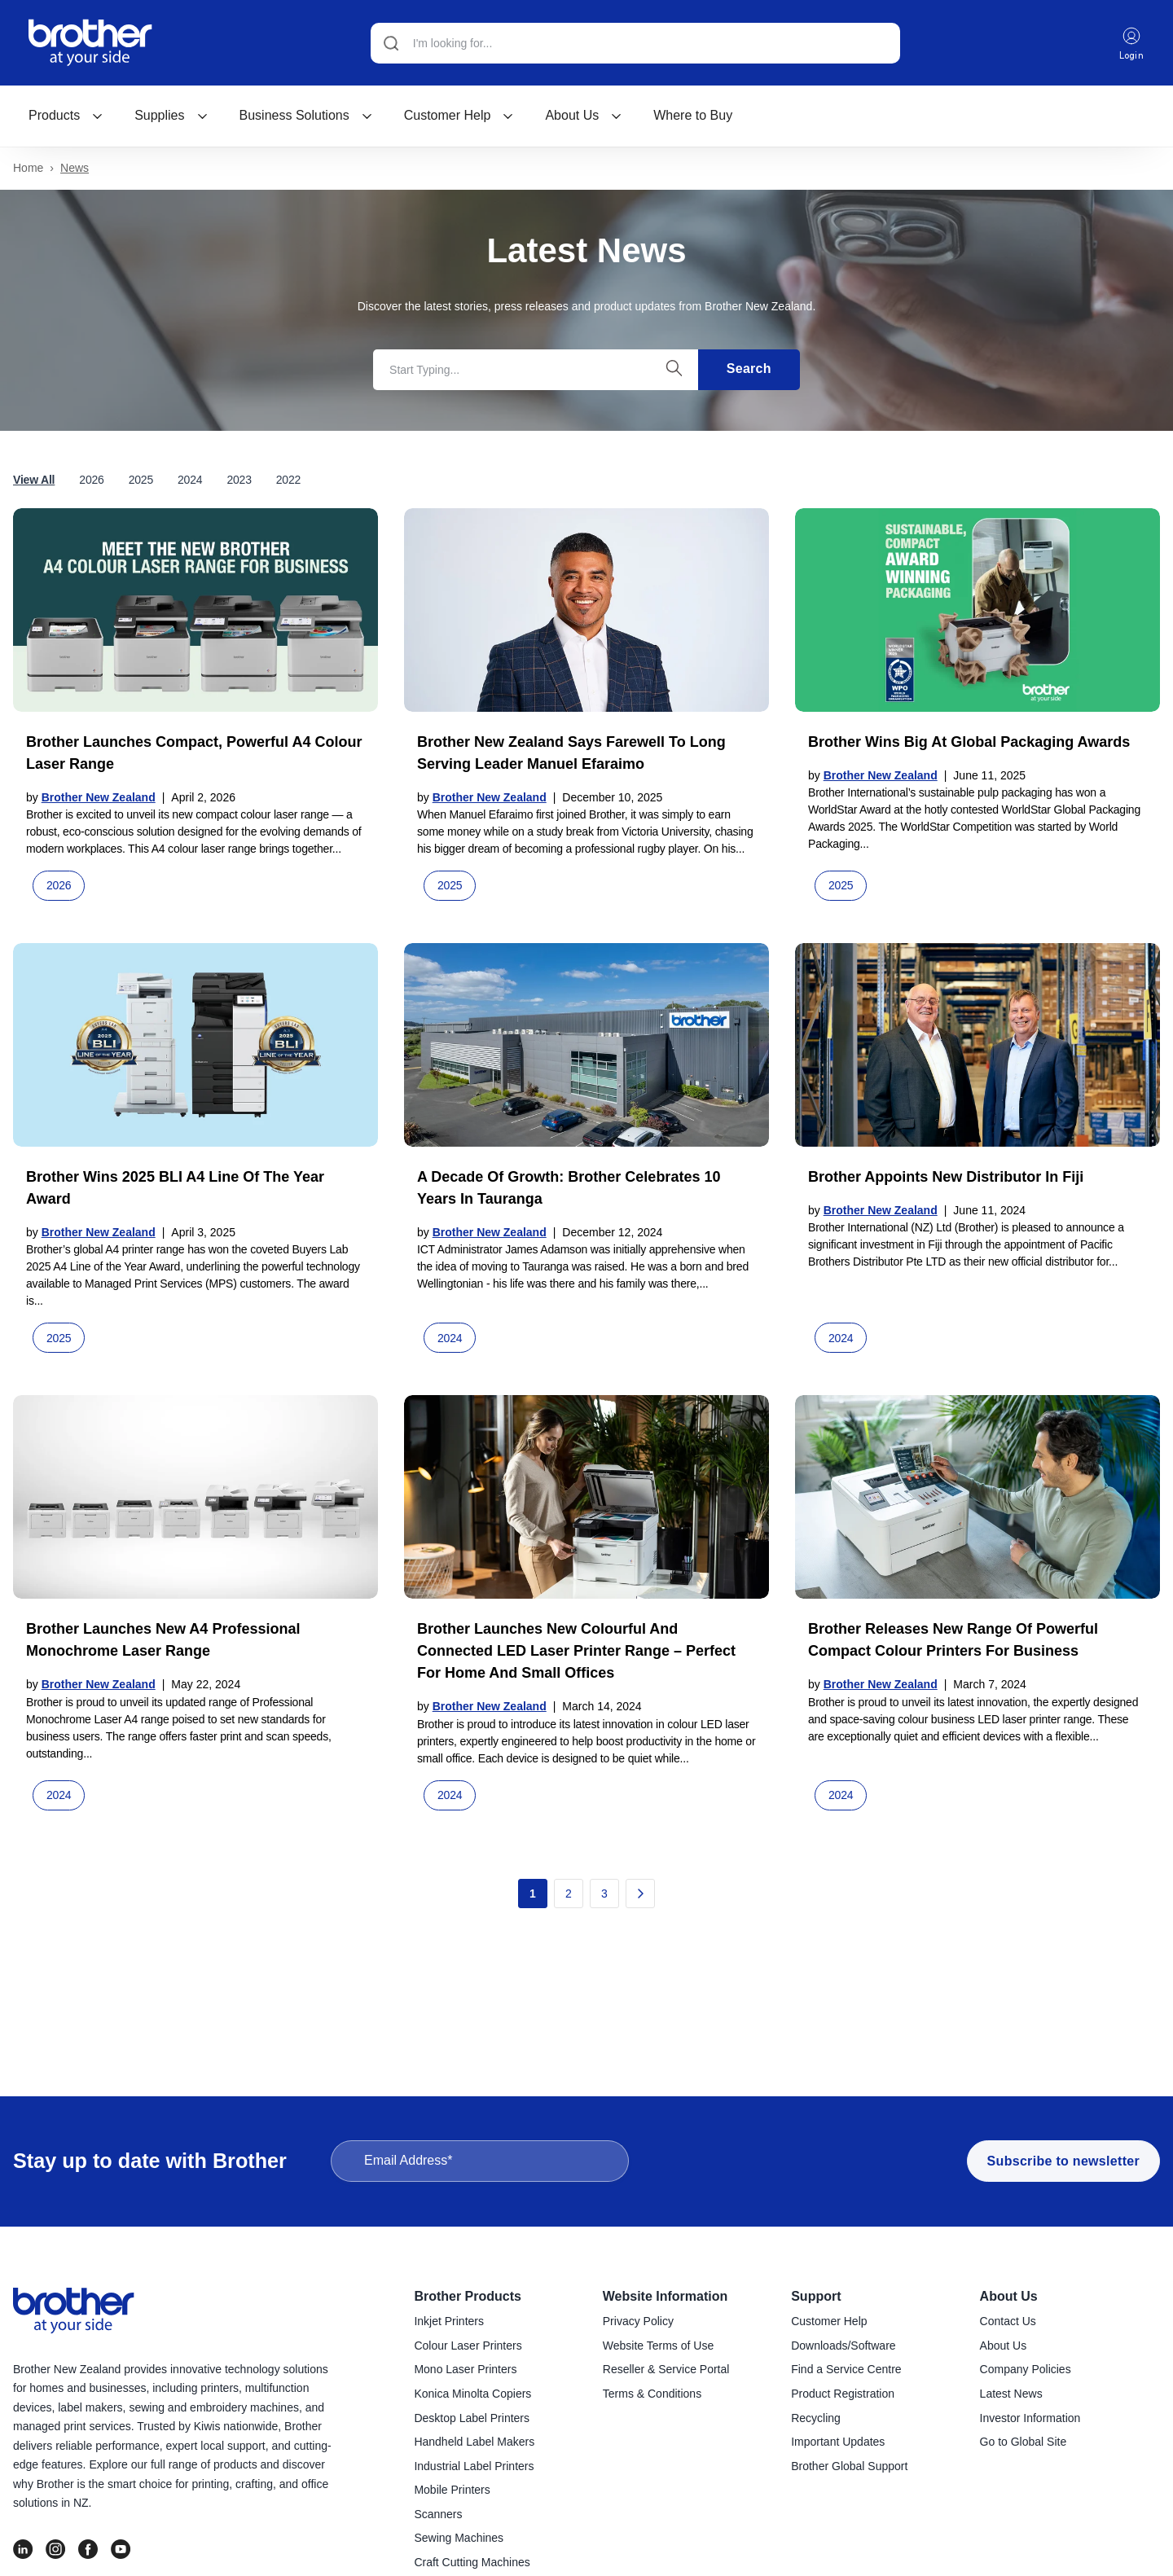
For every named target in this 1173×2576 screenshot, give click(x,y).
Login (1131, 43)
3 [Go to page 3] (604, 1894)
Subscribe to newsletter (1063, 2162)
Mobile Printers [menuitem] (452, 2490)
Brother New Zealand (99, 798)
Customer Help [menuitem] (829, 2321)
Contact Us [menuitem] (1008, 2321)
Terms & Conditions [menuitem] (652, 2394)
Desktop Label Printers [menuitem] (471, 2418)
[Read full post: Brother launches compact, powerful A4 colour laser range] (195, 611)
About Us (583, 116)
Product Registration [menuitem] (842, 2394)
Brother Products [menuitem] (467, 2297)
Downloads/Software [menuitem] (843, 2346)
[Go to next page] (640, 1894)
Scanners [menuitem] (438, 2514)
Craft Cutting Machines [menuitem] (471, 2562)
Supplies (171, 116)
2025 (141, 480)
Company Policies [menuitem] (1025, 2369)
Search (749, 369)
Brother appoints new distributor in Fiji (945, 1178)
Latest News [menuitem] (1011, 2394)
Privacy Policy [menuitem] (638, 2321)
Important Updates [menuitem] (838, 2442)
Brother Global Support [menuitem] (849, 2466)
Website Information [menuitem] (665, 2297)
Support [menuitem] (816, 2297)
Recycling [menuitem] (816, 2418)
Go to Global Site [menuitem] (1023, 2442)
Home (28, 168)
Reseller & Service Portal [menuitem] (666, 2369)
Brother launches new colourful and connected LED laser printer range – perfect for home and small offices (576, 1652)
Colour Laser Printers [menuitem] (467, 2346)
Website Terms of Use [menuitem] (658, 2346)
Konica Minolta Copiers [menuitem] (472, 2394)
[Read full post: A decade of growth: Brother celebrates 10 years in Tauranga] (586, 1046)
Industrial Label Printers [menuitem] (474, 2466)
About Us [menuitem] (1009, 2297)
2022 (288, 480)
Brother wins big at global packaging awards (969, 743)
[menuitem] (66, 116)
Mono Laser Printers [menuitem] (465, 2369)
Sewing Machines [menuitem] (458, 2538)
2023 (238, 480)
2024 (190, 480)
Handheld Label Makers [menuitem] (474, 2442)
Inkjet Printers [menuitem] (449, 2321)
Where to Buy (692, 116)
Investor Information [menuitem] (1030, 2418)
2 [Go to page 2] (568, 1894)
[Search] (634, 43)
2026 (91, 480)
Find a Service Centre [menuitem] (846, 2369)
